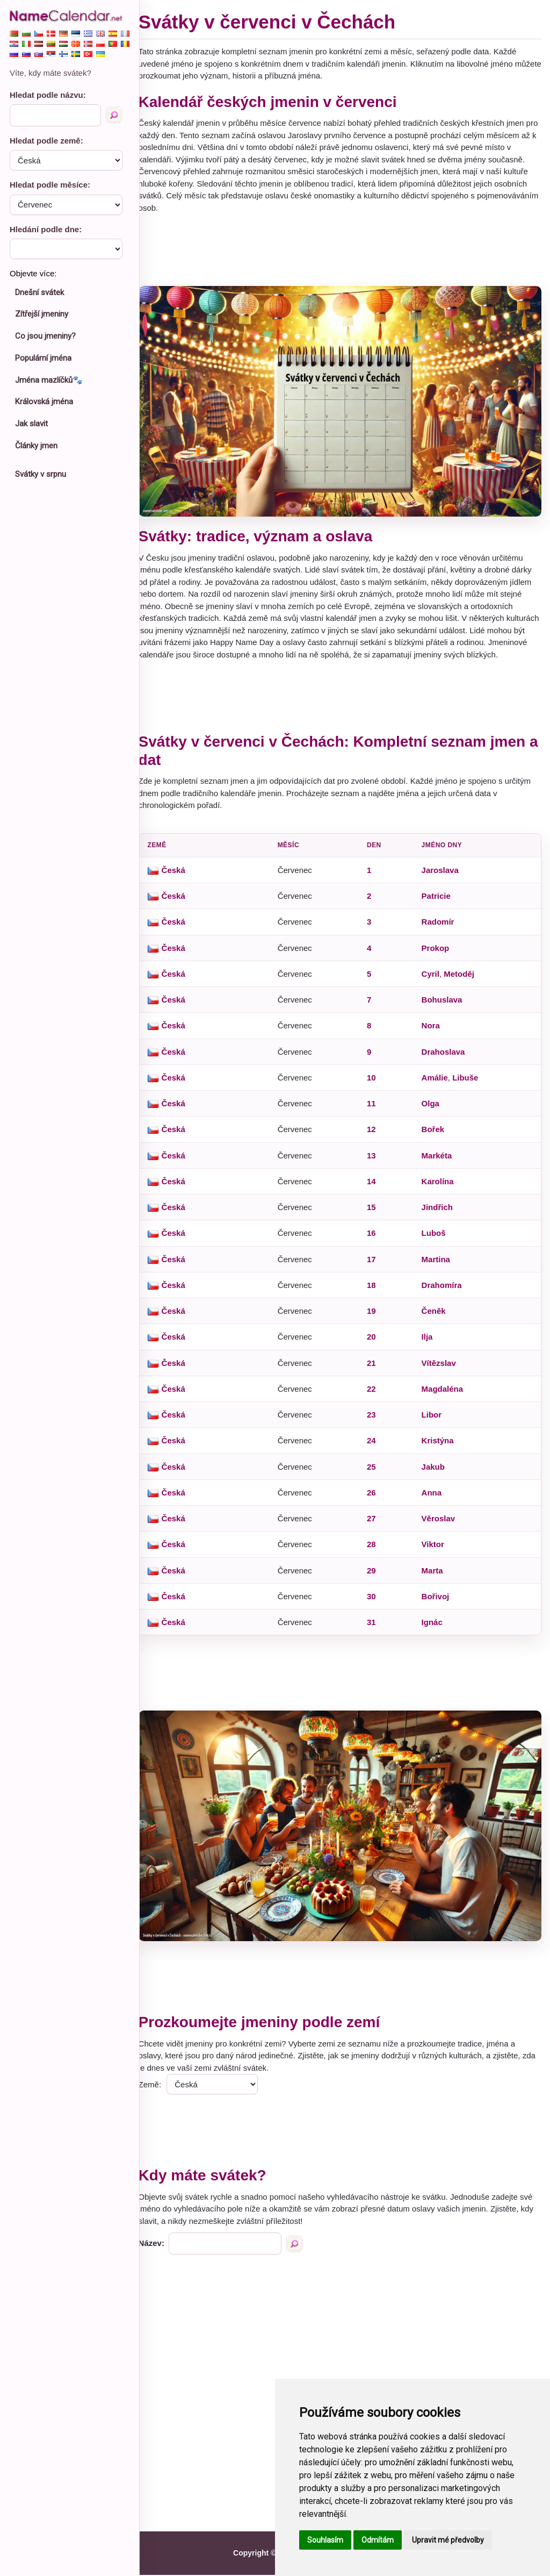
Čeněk (436, 1317)
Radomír (440, 928)
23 (375, 1421)
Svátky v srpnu (40, 474)
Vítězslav (441, 1369)
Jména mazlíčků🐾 (49, 380)
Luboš (436, 1239)
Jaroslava (442, 876)
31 (375, 1628)
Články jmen (36, 445)
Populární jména (43, 358)
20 (375, 1343)
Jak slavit (31, 423)
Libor (434, 1421)
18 (375, 1291)
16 (375, 1239)
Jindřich (439, 1213)
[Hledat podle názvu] (113, 115)
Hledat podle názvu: (48, 94)
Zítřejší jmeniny (41, 314)
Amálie (437, 1084)
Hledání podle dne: (46, 229)
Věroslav (441, 1524)
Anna (434, 1499)
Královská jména (44, 401)
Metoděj (462, 980)
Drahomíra (444, 1291)
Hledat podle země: (46, 140)
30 (375, 1602)
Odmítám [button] (377, 2540)
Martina (438, 1265)
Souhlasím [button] (325, 2540)
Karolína (440, 1187)
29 (375, 1577)
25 (375, 1473)
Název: (161, 2244)
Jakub (435, 1473)
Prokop (438, 954)
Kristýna (440, 1446)
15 (375, 1213)
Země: (159, 2085)
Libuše (468, 1084)
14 (375, 1187)
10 (375, 1084)
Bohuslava (444, 1006)
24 (375, 1446)
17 (375, 1265)
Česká (183, 876)
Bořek (435, 1135)
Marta (435, 1577)
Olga (433, 1109)
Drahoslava (446, 1058)
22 (375, 1395)
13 (375, 1162)
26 (375, 1499)
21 (375, 1369)
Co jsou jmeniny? (45, 336)
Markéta (439, 1162)
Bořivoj (438, 1602)
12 (375, 1135)
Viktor (435, 1550)
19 (375, 1317)
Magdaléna (445, 1395)
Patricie (438, 902)
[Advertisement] (344, 250)
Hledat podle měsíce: (50, 184)
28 (375, 1550)
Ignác (434, 1628)
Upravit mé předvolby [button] (448, 2540)
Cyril (433, 980)
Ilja (430, 1343)
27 (375, 1524)
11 (375, 1109)
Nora (433, 1031)
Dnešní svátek (39, 292)
